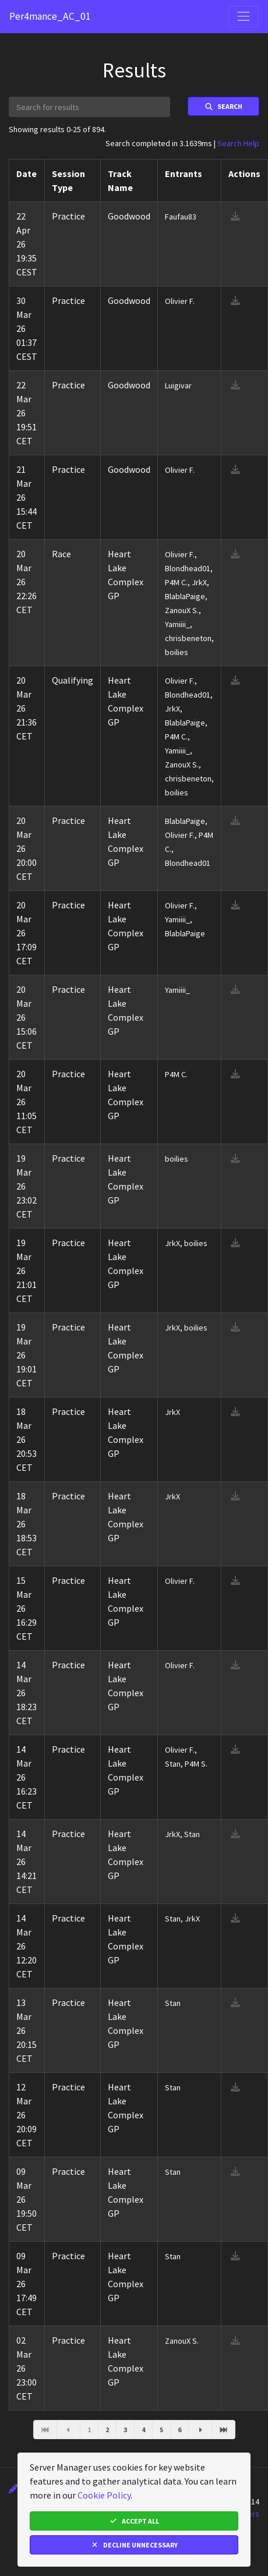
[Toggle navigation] (243, 16)
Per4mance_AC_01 (50, 16)
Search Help (238, 143)
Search (223, 106)
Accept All (134, 2521)
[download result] (235, 216)
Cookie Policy (104, 2495)
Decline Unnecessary (134, 2544)
